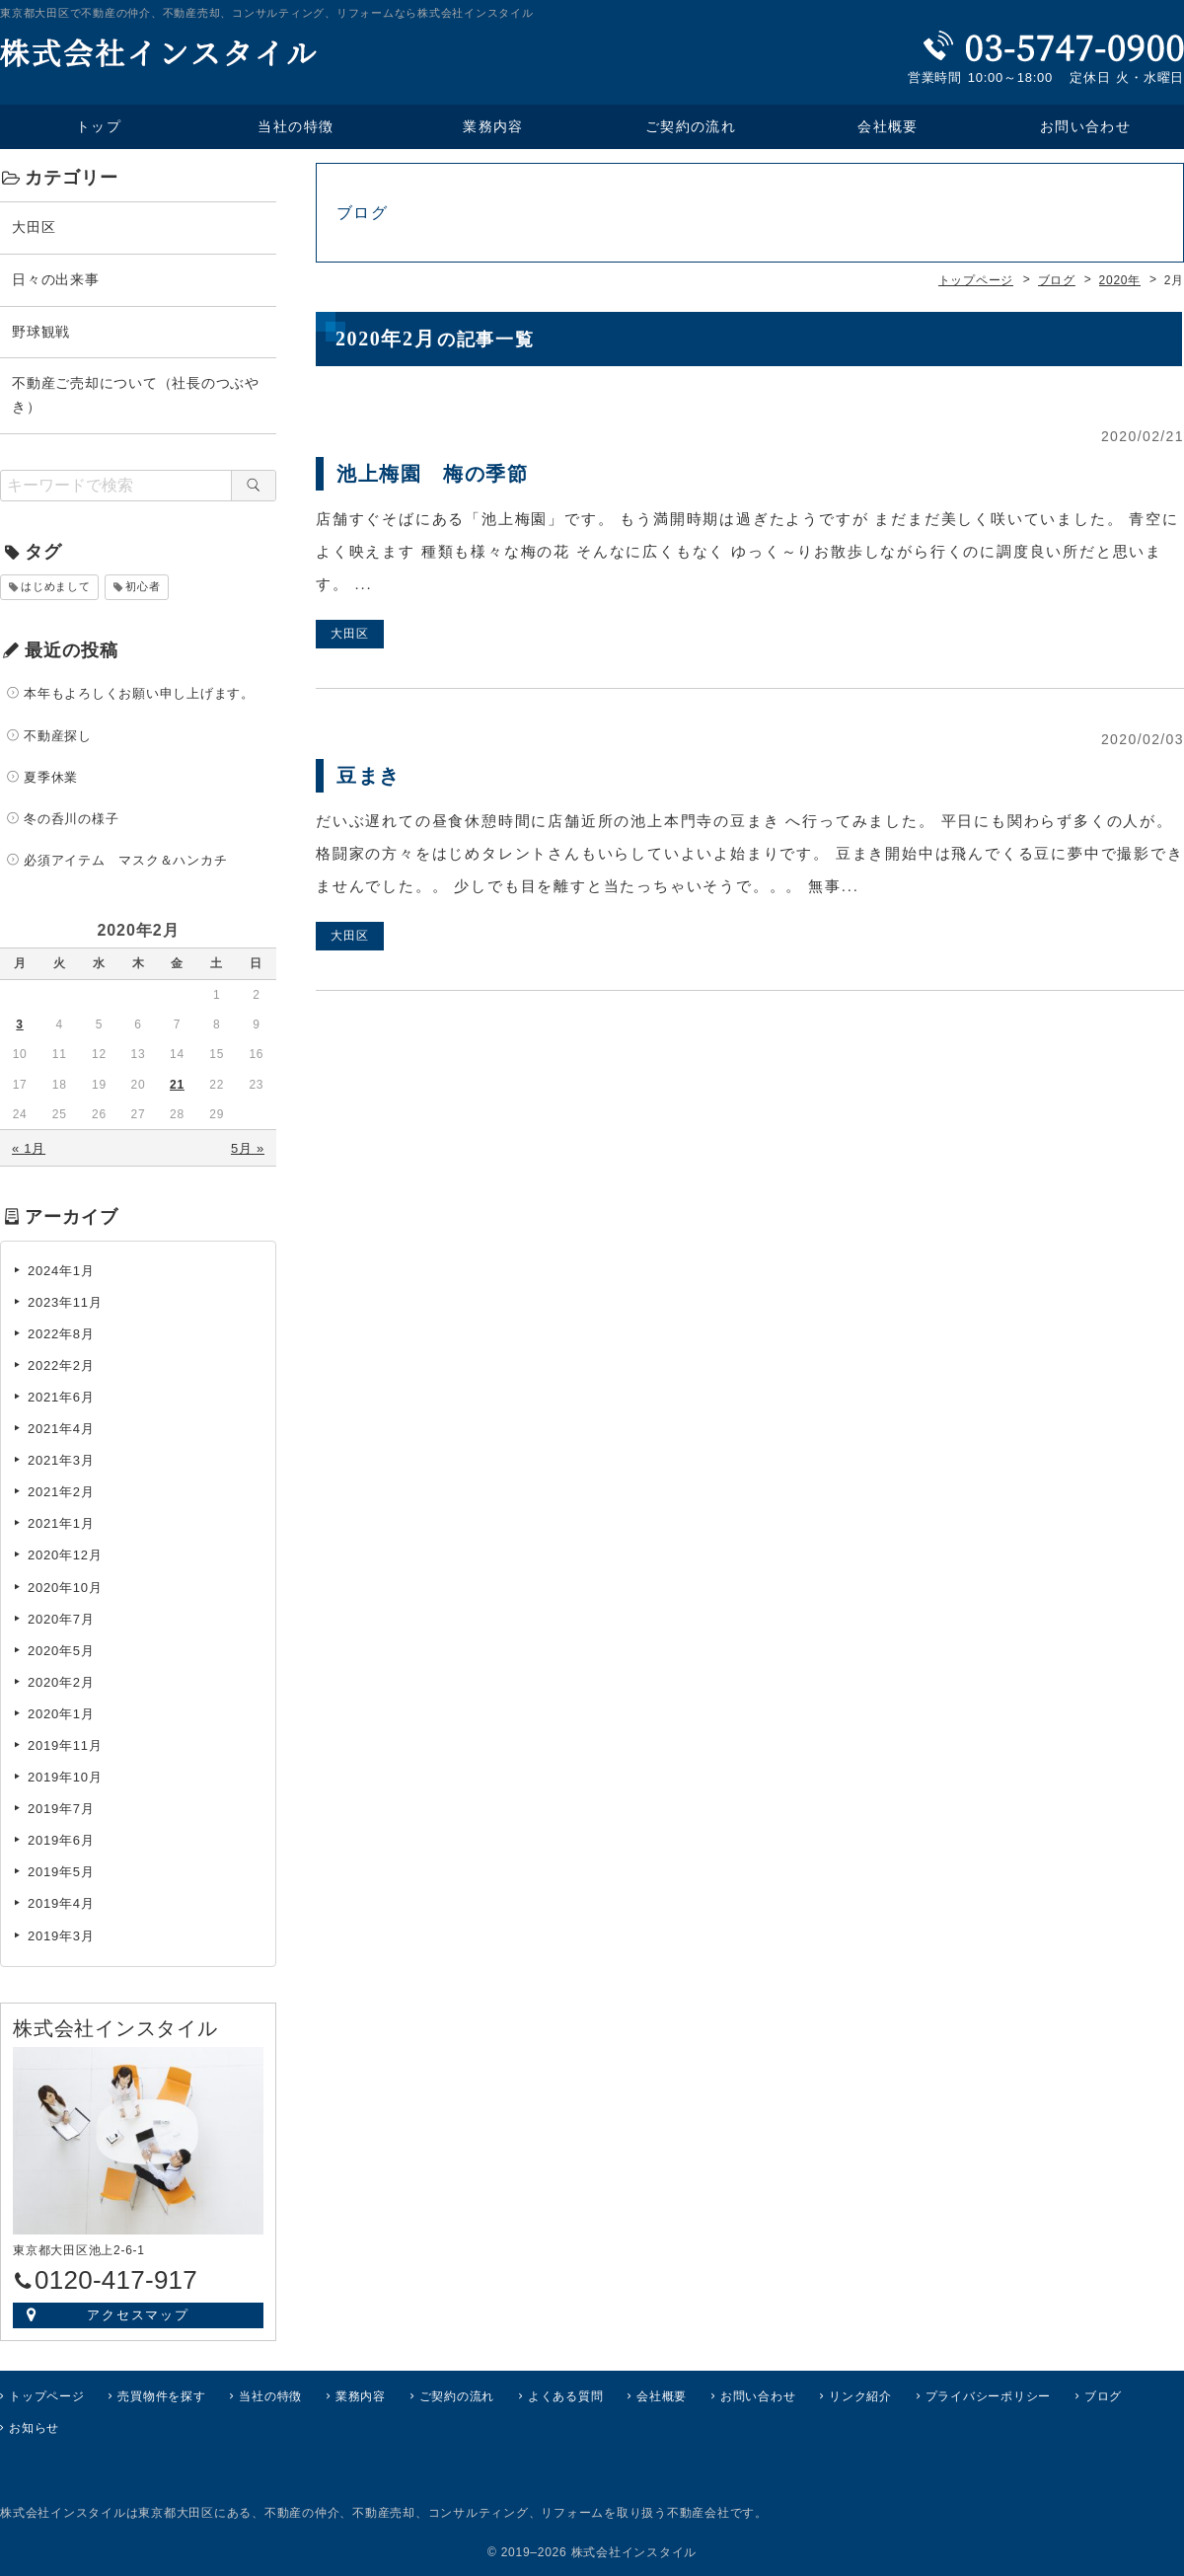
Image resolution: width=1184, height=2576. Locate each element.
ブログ (1103, 2395)
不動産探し (58, 734)
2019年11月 (65, 1745)
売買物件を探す (161, 2395)
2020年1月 (61, 1713)
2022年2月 (61, 1365)
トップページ (47, 2395)
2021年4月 (61, 1428)
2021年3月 (61, 1460)
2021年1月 (61, 1523)
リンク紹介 (860, 2395)
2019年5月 (61, 1871)
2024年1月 (61, 1269)
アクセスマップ (138, 2314)
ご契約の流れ (690, 126)
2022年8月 (61, 1333)
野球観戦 (41, 331)
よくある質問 (566, 2395)
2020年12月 (65, 1555)
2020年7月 (61, 1618)
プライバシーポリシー (988, 2395)
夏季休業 (51, 777)
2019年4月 (61, 1903)
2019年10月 (65, 1777)
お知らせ (34, 2428)
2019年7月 (61, 1808)
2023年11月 (65, 1302)
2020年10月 (65, 1586)
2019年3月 (61, 1935)
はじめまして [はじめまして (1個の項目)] (56, 586)
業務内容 (493, 126)
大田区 (33, 227)
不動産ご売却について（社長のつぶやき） (135, 395)
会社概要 (888, 126)
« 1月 (28, 1148)
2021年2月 (61, 1491)
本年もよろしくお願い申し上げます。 (139, 693)
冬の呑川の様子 (71, 818)
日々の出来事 (56, 279)
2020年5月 (61, 1650)
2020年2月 (61, 1682)
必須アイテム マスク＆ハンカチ (125, 860)
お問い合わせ (758, 2395)
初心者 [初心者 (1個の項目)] (142, 586)
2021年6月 (61, 1397)
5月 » (247, 1148)
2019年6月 (61, 1840)
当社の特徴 (295, 126)
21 (177, 1085)
